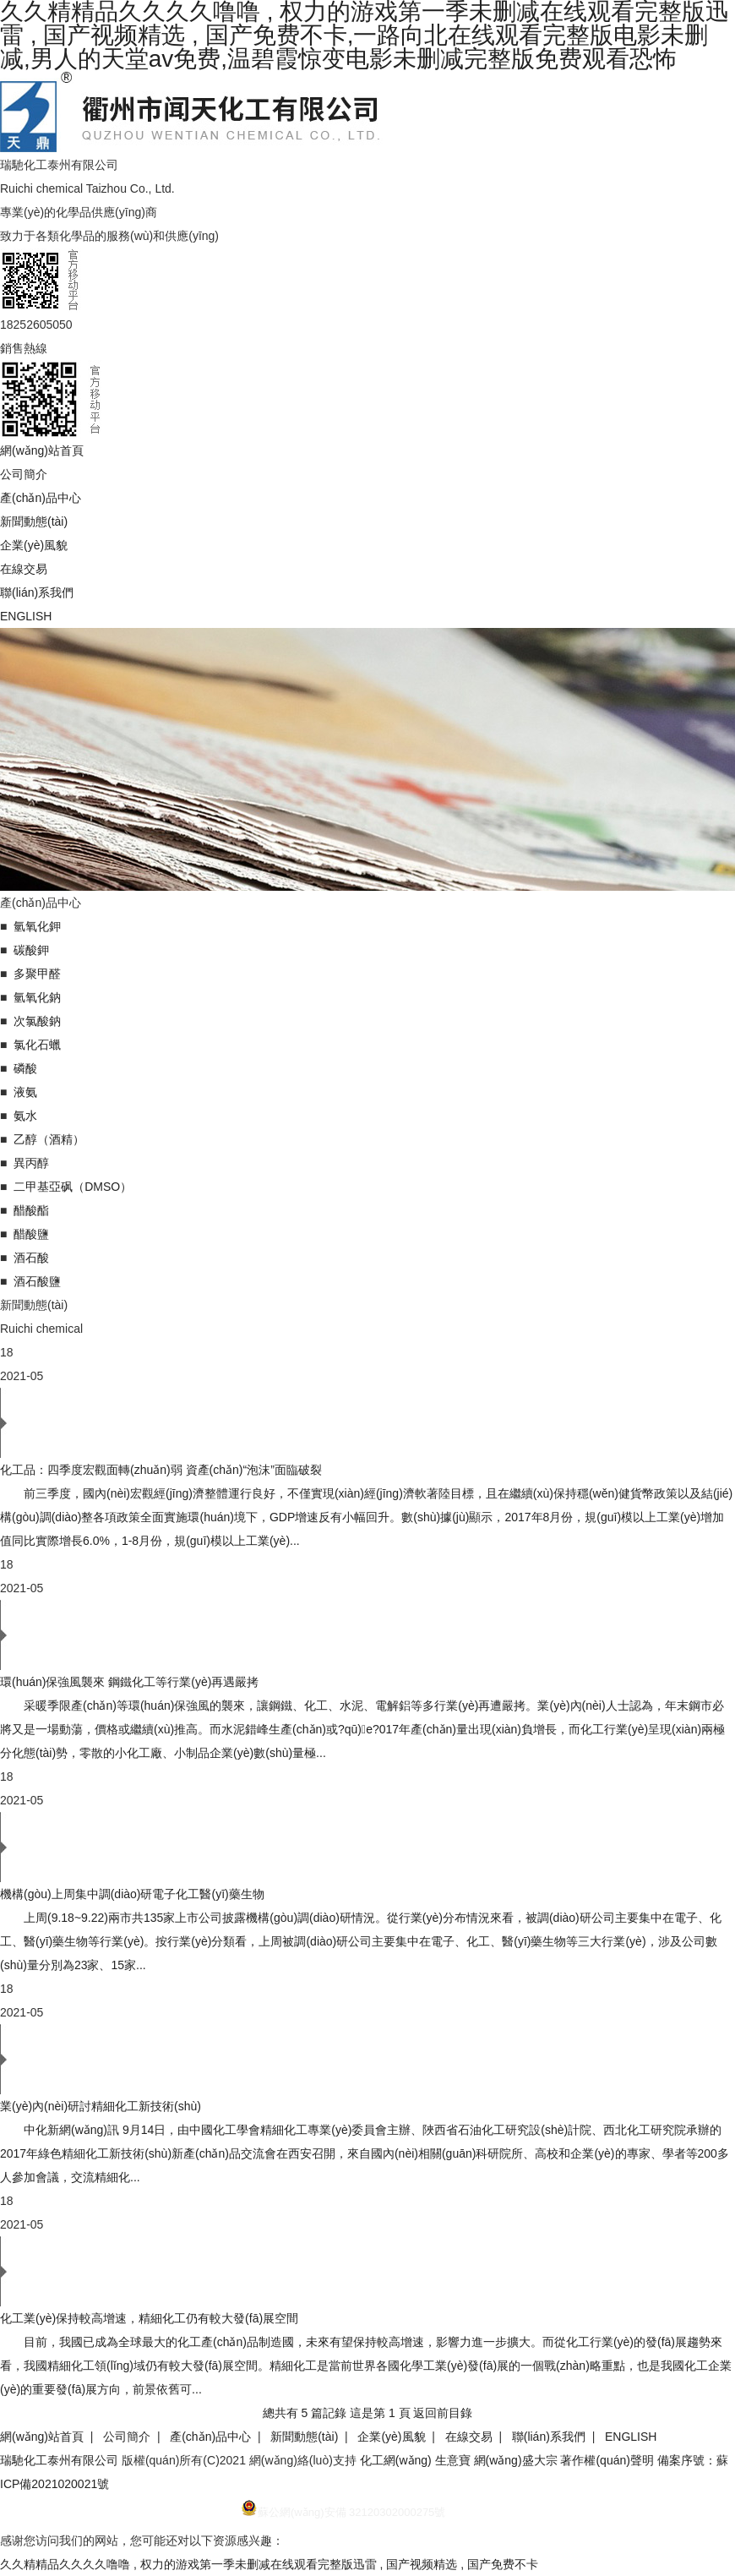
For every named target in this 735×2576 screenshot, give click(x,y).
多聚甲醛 (37, 973)
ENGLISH (26, 616)
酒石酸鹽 (37, 1281)
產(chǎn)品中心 (40, 498)
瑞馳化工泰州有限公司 (59, 2460)
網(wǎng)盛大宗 (516, 2460)
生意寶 (453, 2460)
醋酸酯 (31, 1210)
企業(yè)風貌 (34, 545)
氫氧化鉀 (37, 926)
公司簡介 (23, 474)
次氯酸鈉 (37, 1021)
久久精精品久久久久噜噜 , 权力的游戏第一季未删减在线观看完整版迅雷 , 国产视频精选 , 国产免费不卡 (269, 2564)
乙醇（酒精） (49, 1139)
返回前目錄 (442, 2413)
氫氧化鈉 (37, 997)
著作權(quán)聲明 (606, 2460)
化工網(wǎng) (396, 2460)
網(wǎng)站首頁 (42, 450)
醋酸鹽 (31, 1234)
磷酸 (25, 1068)
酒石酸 (31, 1257)
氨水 (25, 1115)
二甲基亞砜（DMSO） (73, 1186)
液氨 (25, 1092)
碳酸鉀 (31, 950)
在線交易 (23, 569)
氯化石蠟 (37, 1044)
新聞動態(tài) (34, 521)
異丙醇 (31, 1163)
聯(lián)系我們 (37, 592)
